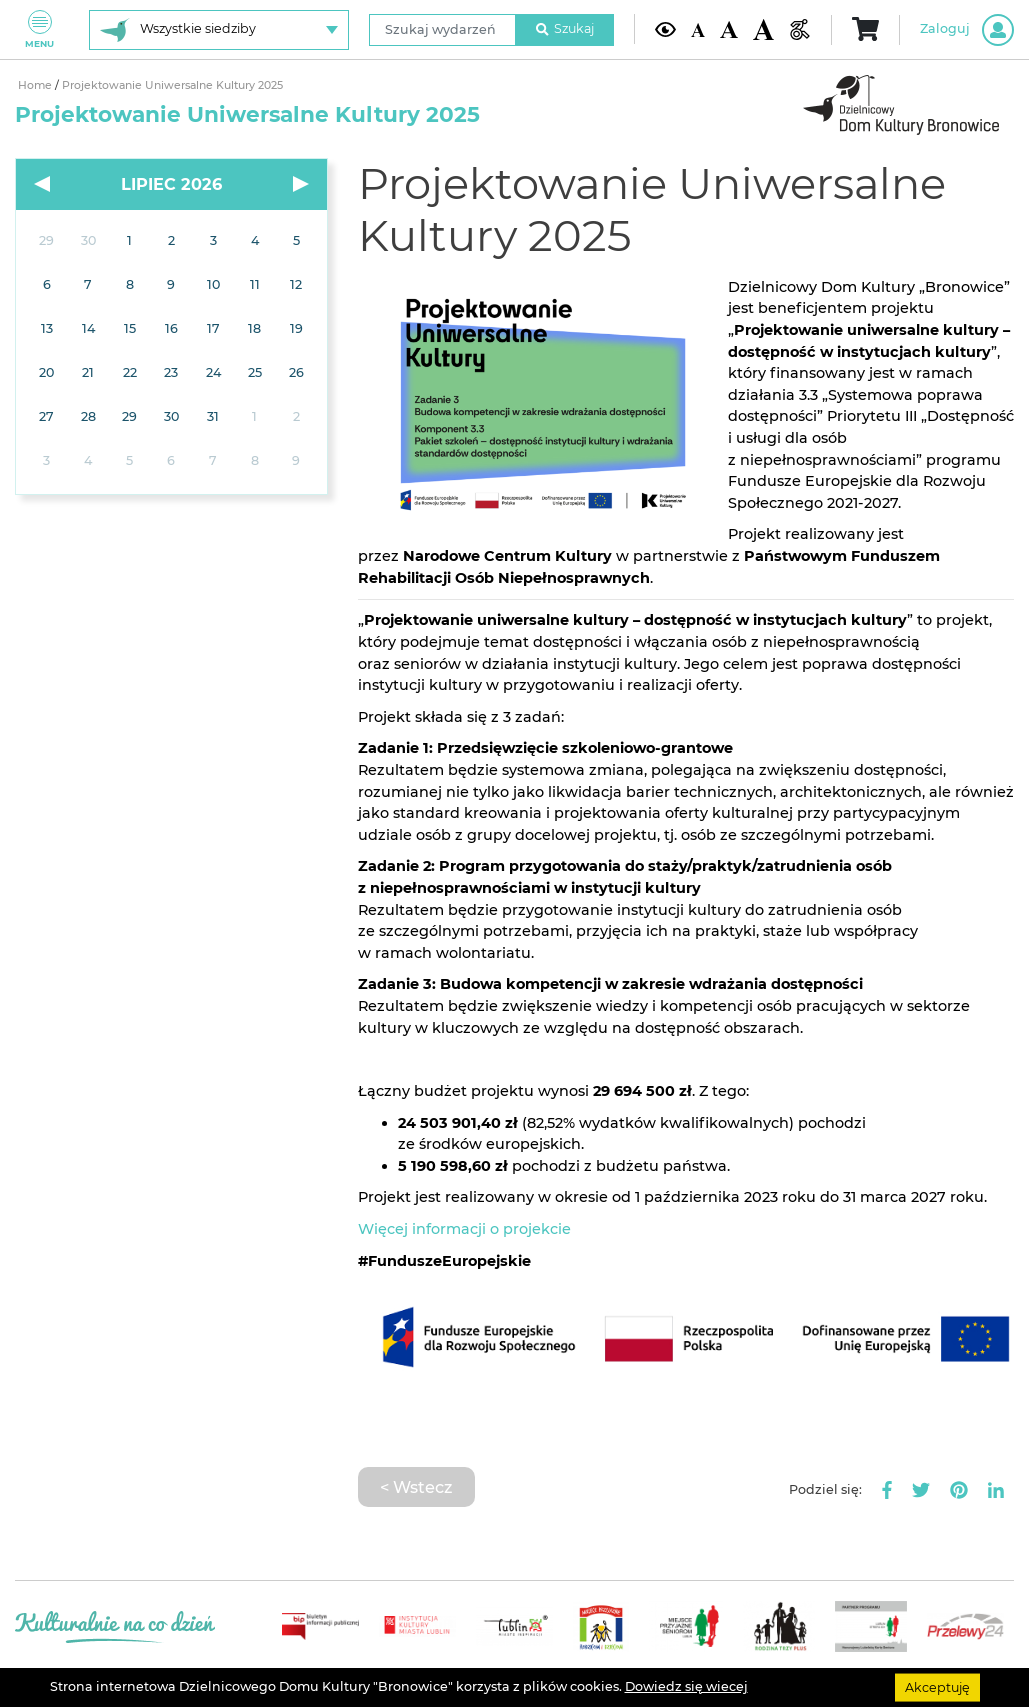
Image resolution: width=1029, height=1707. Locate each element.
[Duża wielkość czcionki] (763, 29)
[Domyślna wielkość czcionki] (698, 29)
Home (35, 85)
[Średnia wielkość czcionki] (729, 29)
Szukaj (565, 28)
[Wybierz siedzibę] (219, 30)
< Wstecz (416, 1487)
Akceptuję (937, 1686)
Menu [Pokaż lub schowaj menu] (39, 29)
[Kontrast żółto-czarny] (665, 29)
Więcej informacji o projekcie (464, 1229)
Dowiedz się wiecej (686, 1686)
